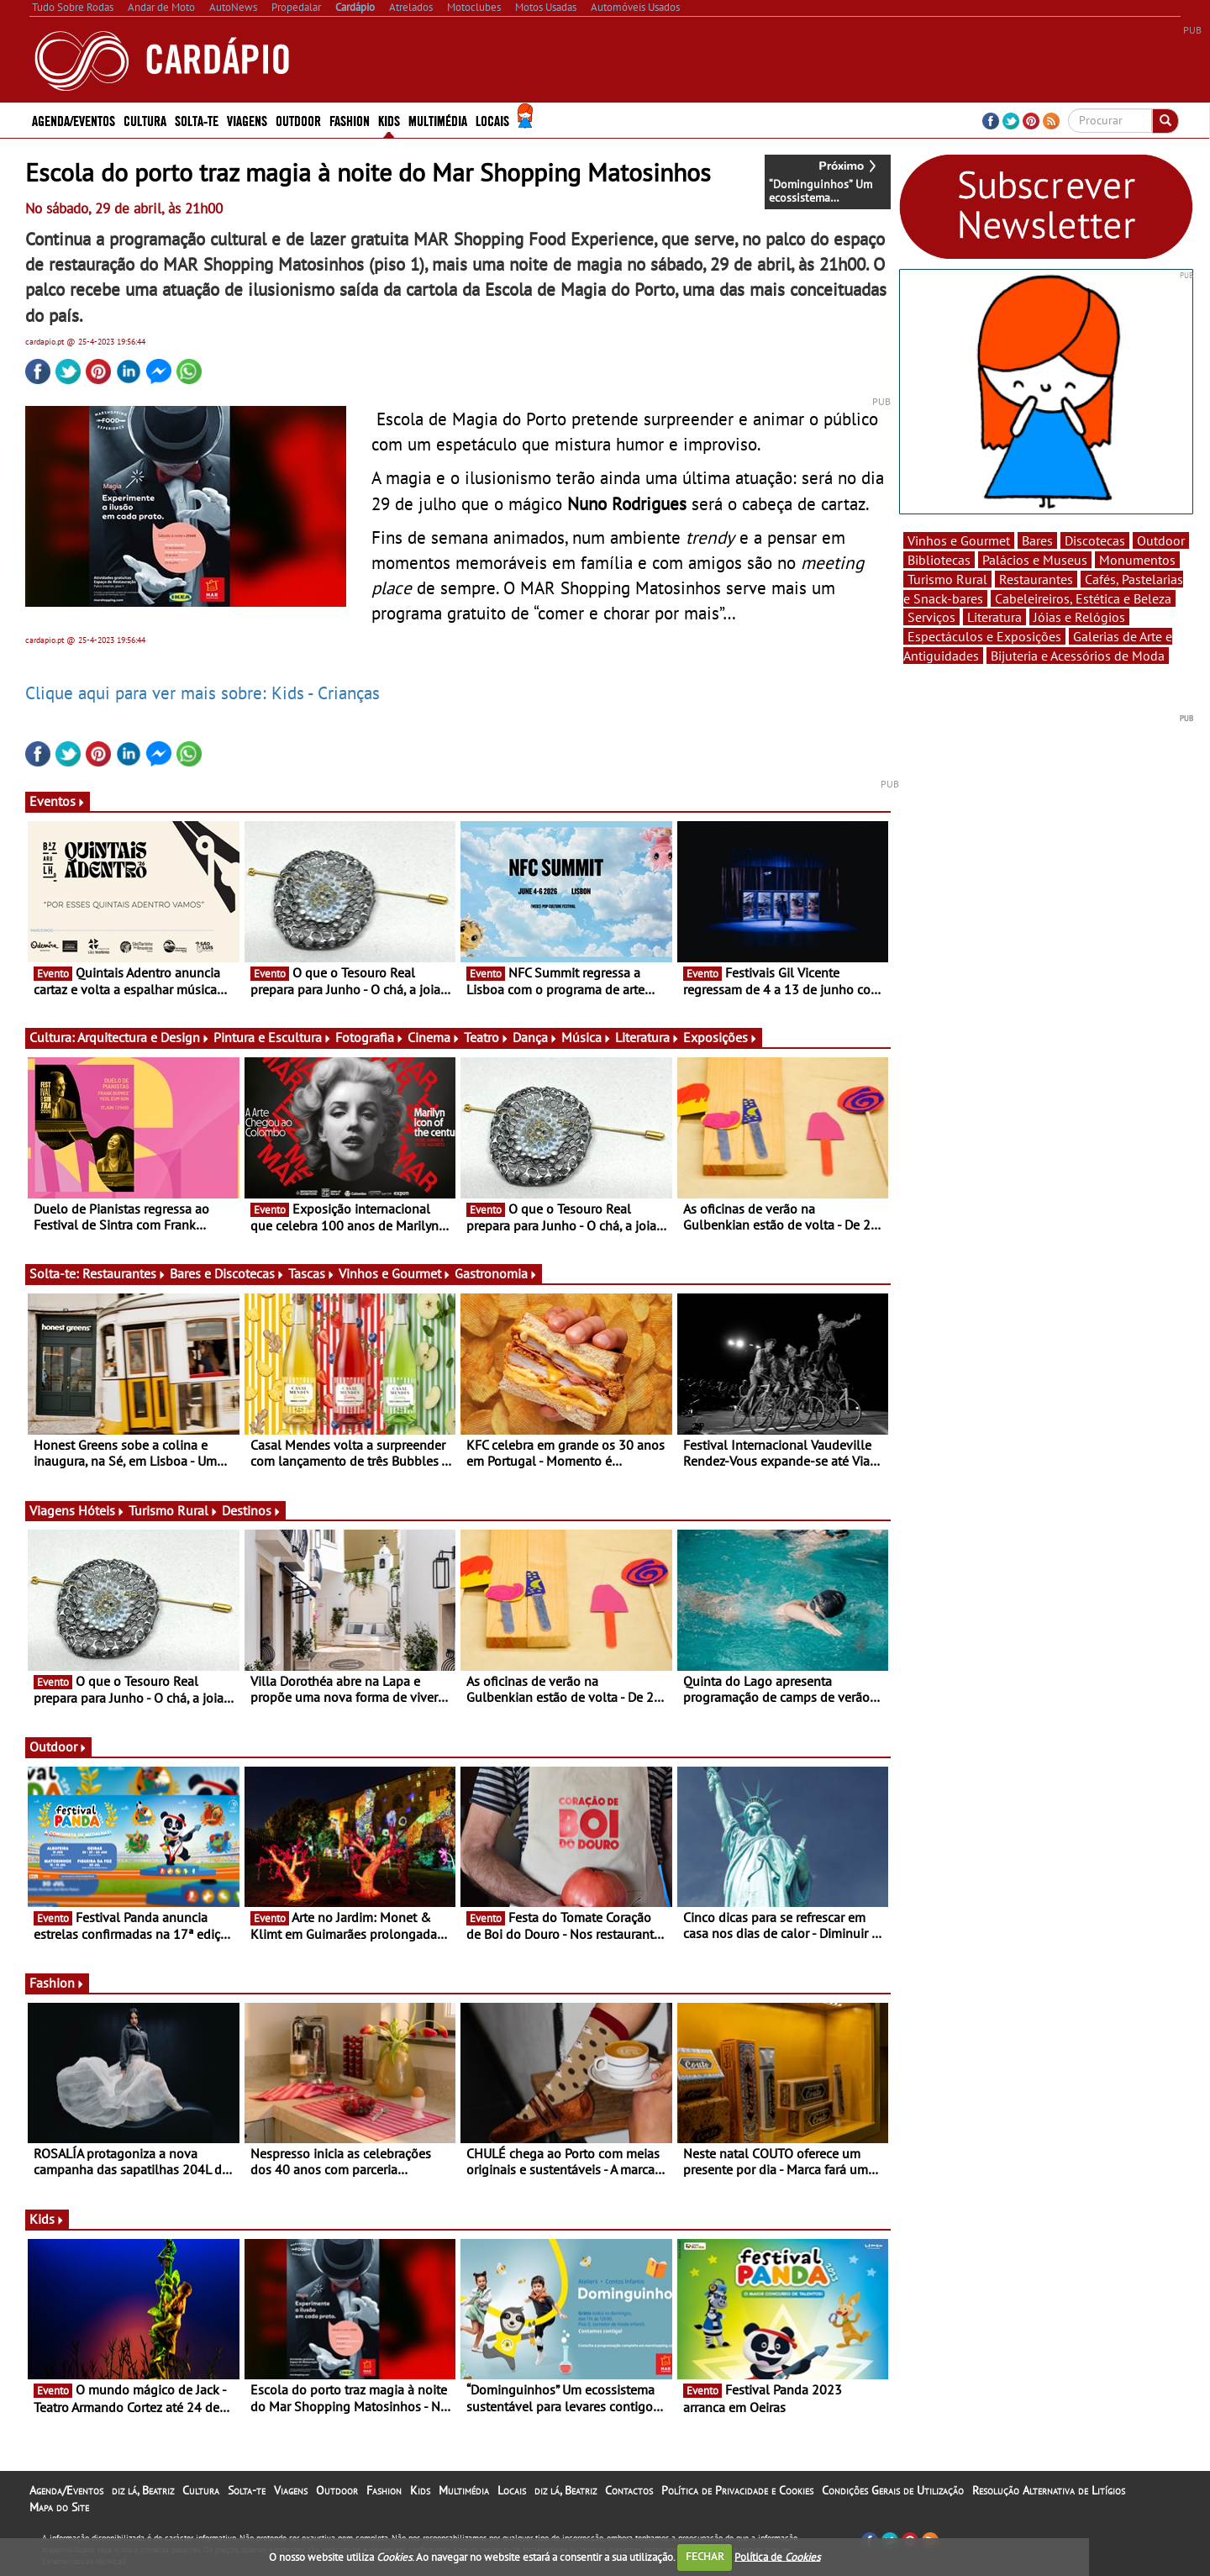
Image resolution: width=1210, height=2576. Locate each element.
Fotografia (369, 1037)
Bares (1037, 540)
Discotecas (1095, 540)
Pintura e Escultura (272, 1037)
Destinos (251, 1510)
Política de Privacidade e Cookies (737, 2490)
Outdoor (298, 120)
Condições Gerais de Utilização (893, 2490)
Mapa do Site (59, 2507)
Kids (389, 120)
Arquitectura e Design (143, 1037)
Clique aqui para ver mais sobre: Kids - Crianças (202, 692)
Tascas (311, 1273)
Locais (492, 120)
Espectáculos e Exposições (984, 636)
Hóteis (101, 1510)
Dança (535, 1037)
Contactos (629, 2490)
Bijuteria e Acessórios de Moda (1078, 655)
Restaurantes (124, 1273)
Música (586, 1037)
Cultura (145, 120)
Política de (777, 2556)
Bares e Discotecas (227, 1273)
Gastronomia (496, 1273)
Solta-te (196, 120)
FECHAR (705, 2556)
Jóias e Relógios (1079, 616)
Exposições (720, 1037)
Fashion (349, 120)
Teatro (486, 1037)
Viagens (247, 120)
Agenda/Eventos (73, 120)
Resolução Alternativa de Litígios (1048, 2490)
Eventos (57, 801)
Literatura (647, 1037)
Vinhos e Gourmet (395, 1273)
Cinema (434, 1037)
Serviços (931, 616)
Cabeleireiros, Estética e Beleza (1083, 598)
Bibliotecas (939, 559)
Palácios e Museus (1034, 559)
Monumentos (1137, 559)
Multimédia (437, 120)
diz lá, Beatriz (143, 2490)
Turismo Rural (173, 1510)
